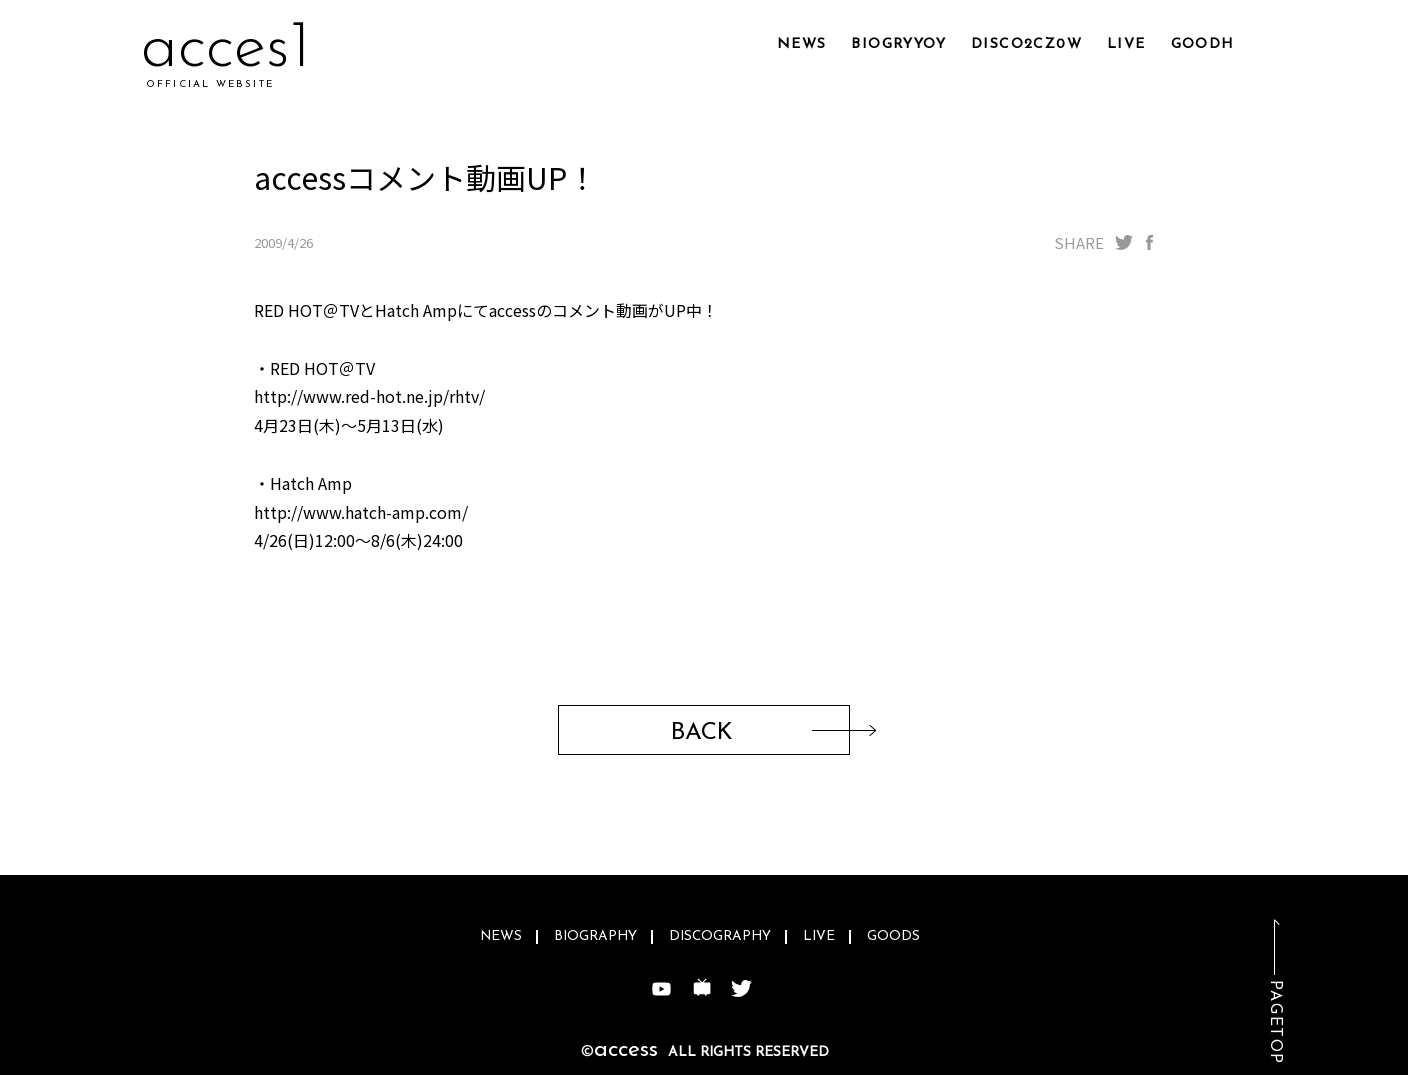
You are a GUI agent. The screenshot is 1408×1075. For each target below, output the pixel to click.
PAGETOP (1275, 1022)
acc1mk (239, 49)
